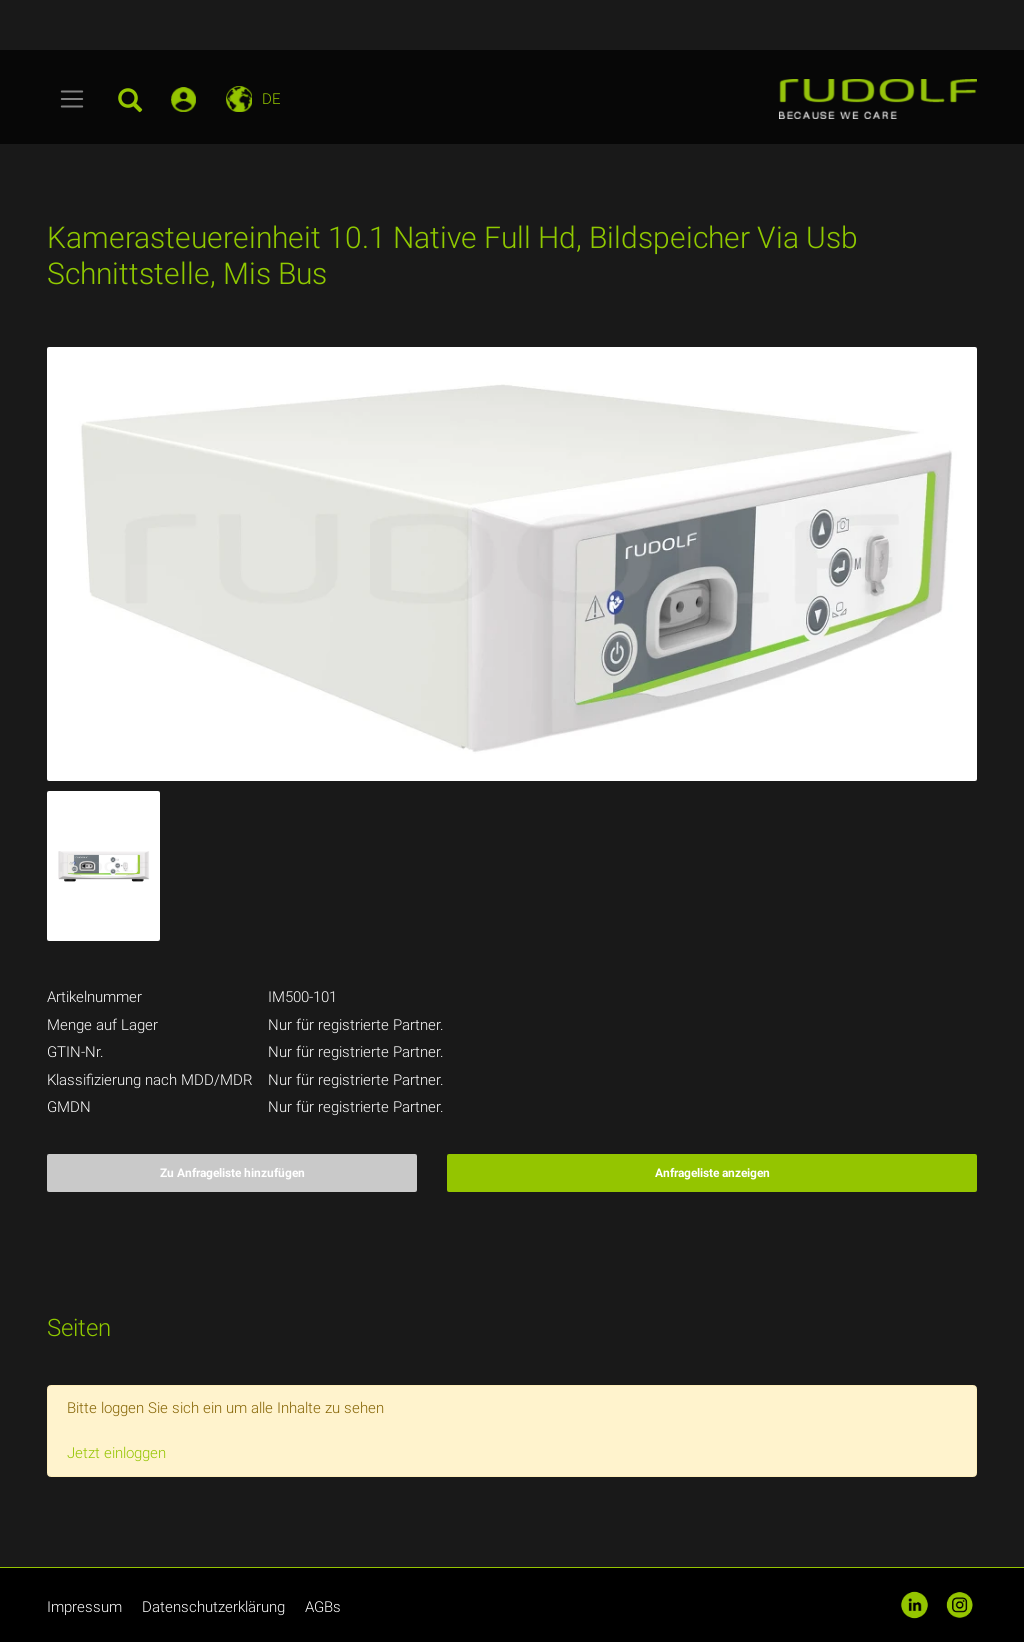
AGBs (323, 1607)
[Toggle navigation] (72, 99)
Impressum (84, 1607)
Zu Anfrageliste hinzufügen (232, 1173)
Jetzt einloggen (116, 1453)
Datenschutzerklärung (213, 1607)
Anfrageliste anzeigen (712, 1173)
